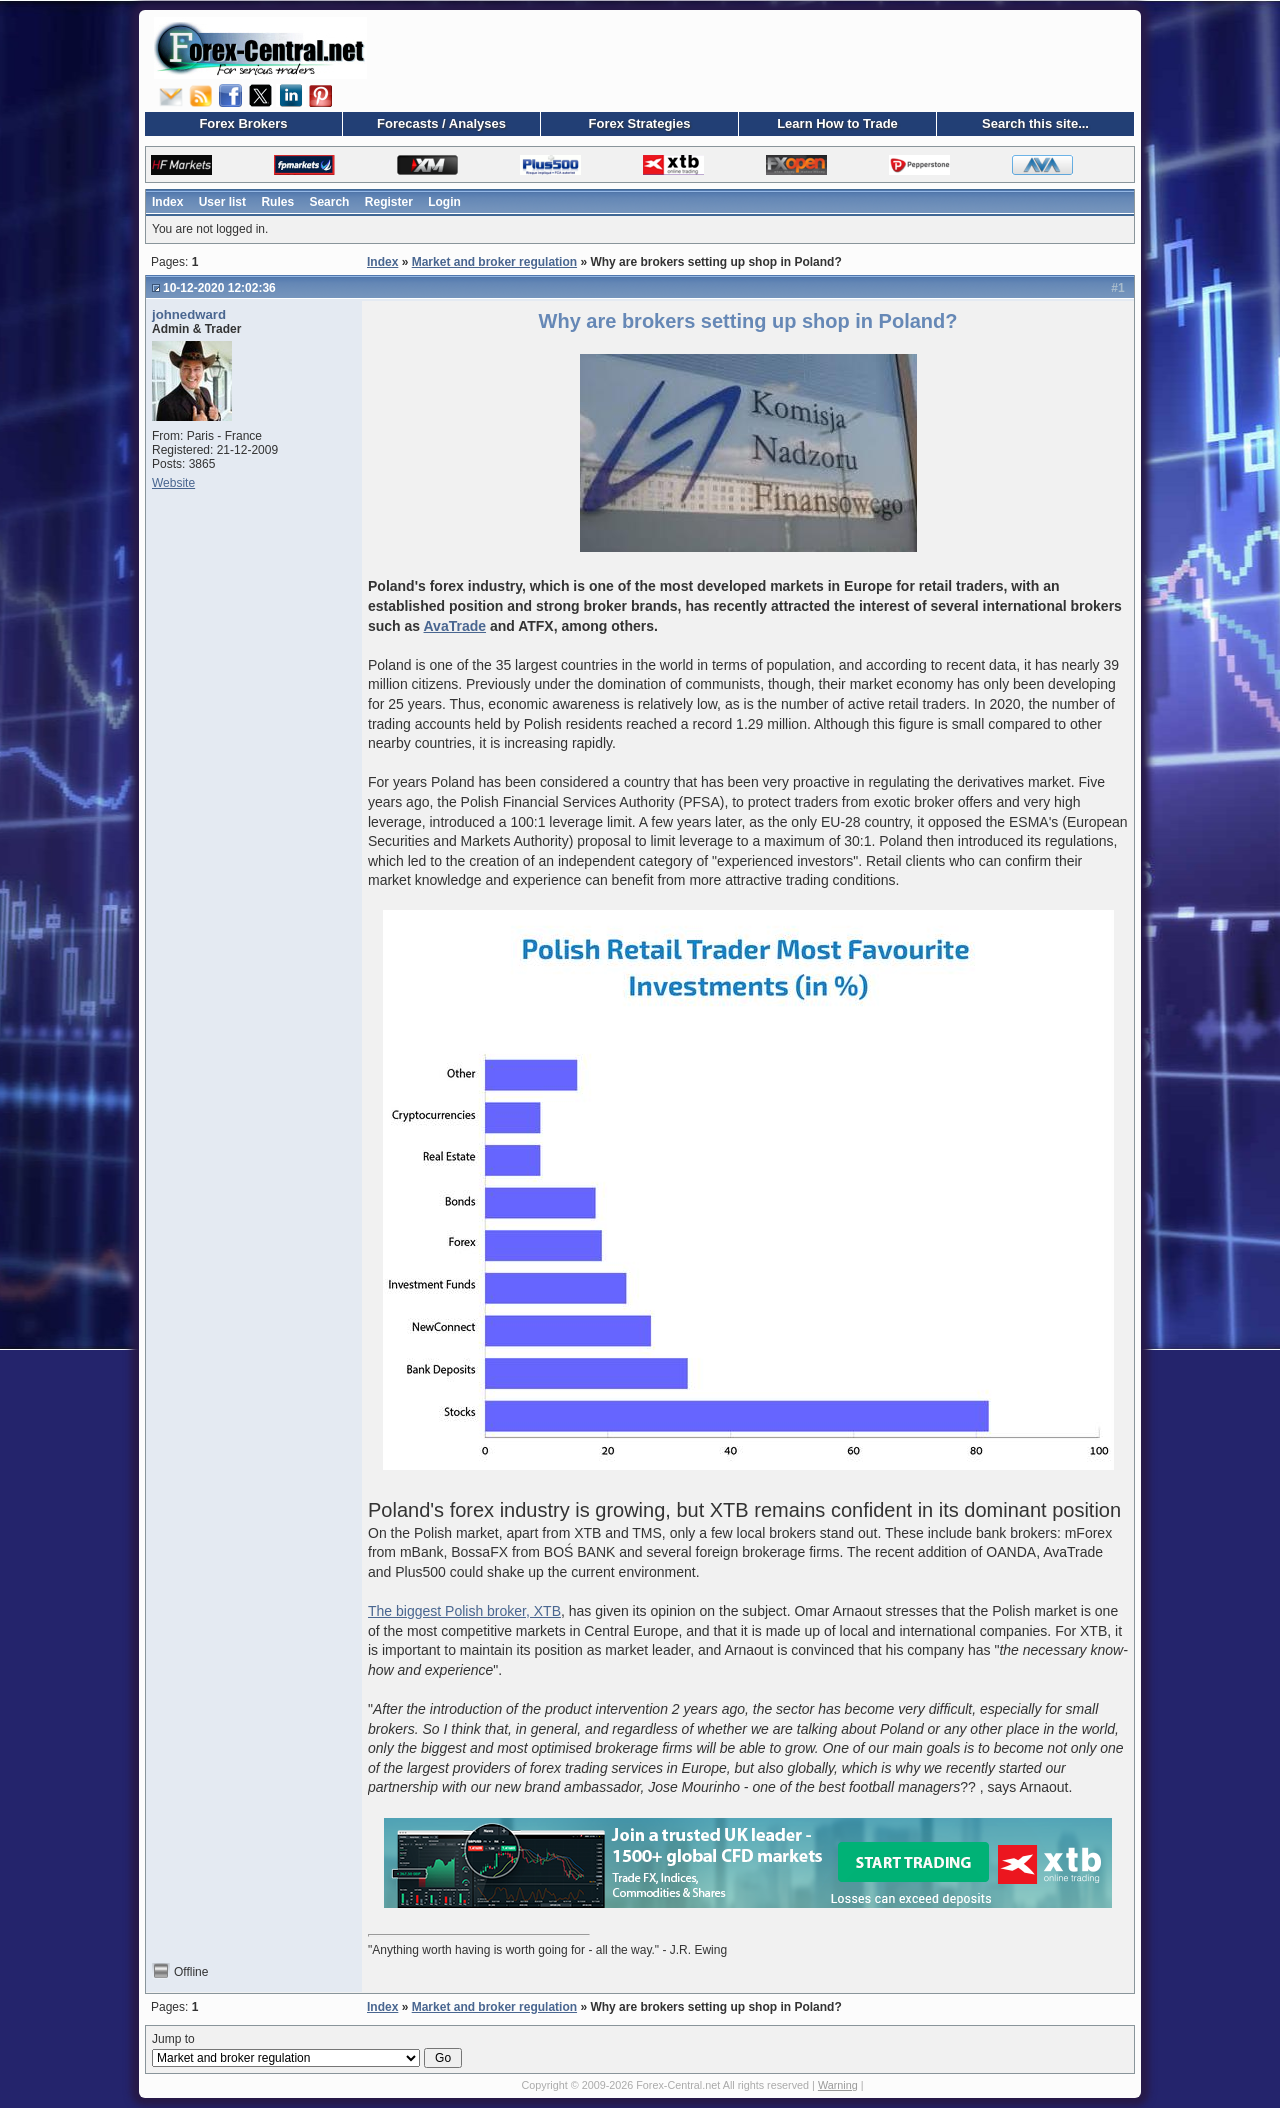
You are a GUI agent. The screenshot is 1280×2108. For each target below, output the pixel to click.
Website (173, 483)
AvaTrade (455, 626)
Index (167, 202)
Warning (838, 2085)
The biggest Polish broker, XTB (464, 1611)
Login (444, 202)
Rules (277, 202)
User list (222, 202)
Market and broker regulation (494, 262)
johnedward (189, 314)
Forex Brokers (243, 123)
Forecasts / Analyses (441, 123)
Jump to (307, 2050)
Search (329, 202)
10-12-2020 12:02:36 (219, 288)
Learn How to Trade (837, 123)
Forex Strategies (640, 123)
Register (389, 202)
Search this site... (1035, 123)
